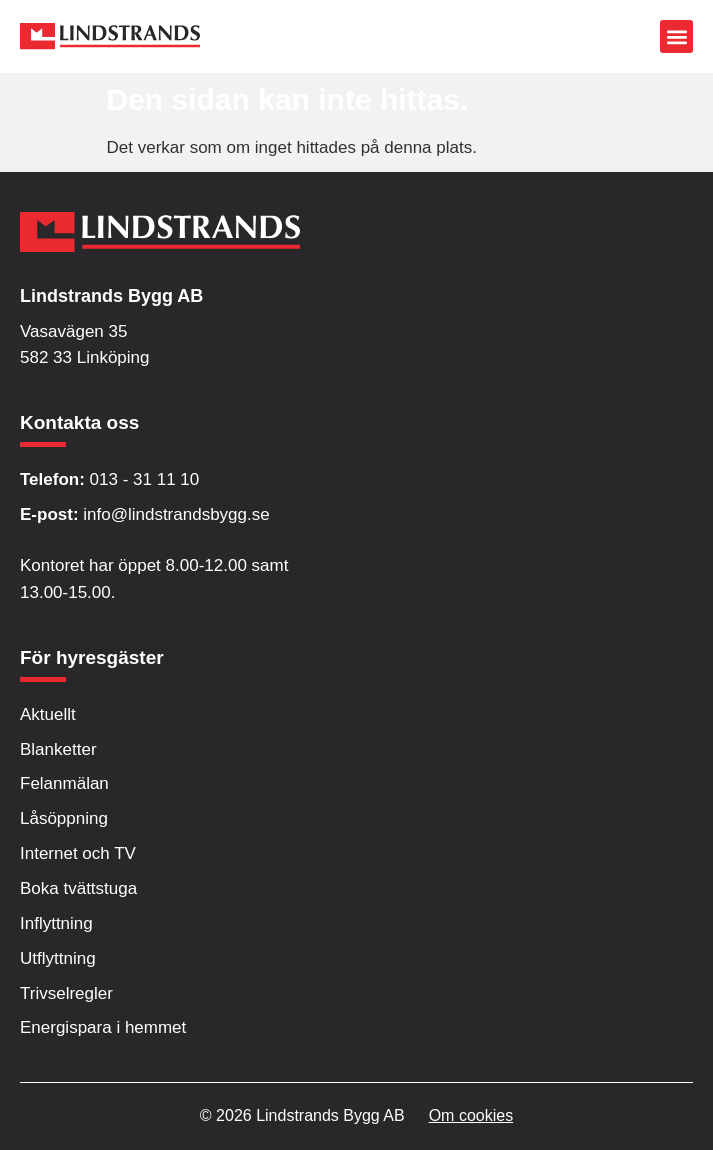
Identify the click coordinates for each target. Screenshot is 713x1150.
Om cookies (471, 1115)
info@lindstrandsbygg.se (145, 514)
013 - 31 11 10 (109, 479)
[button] (676, 36)
